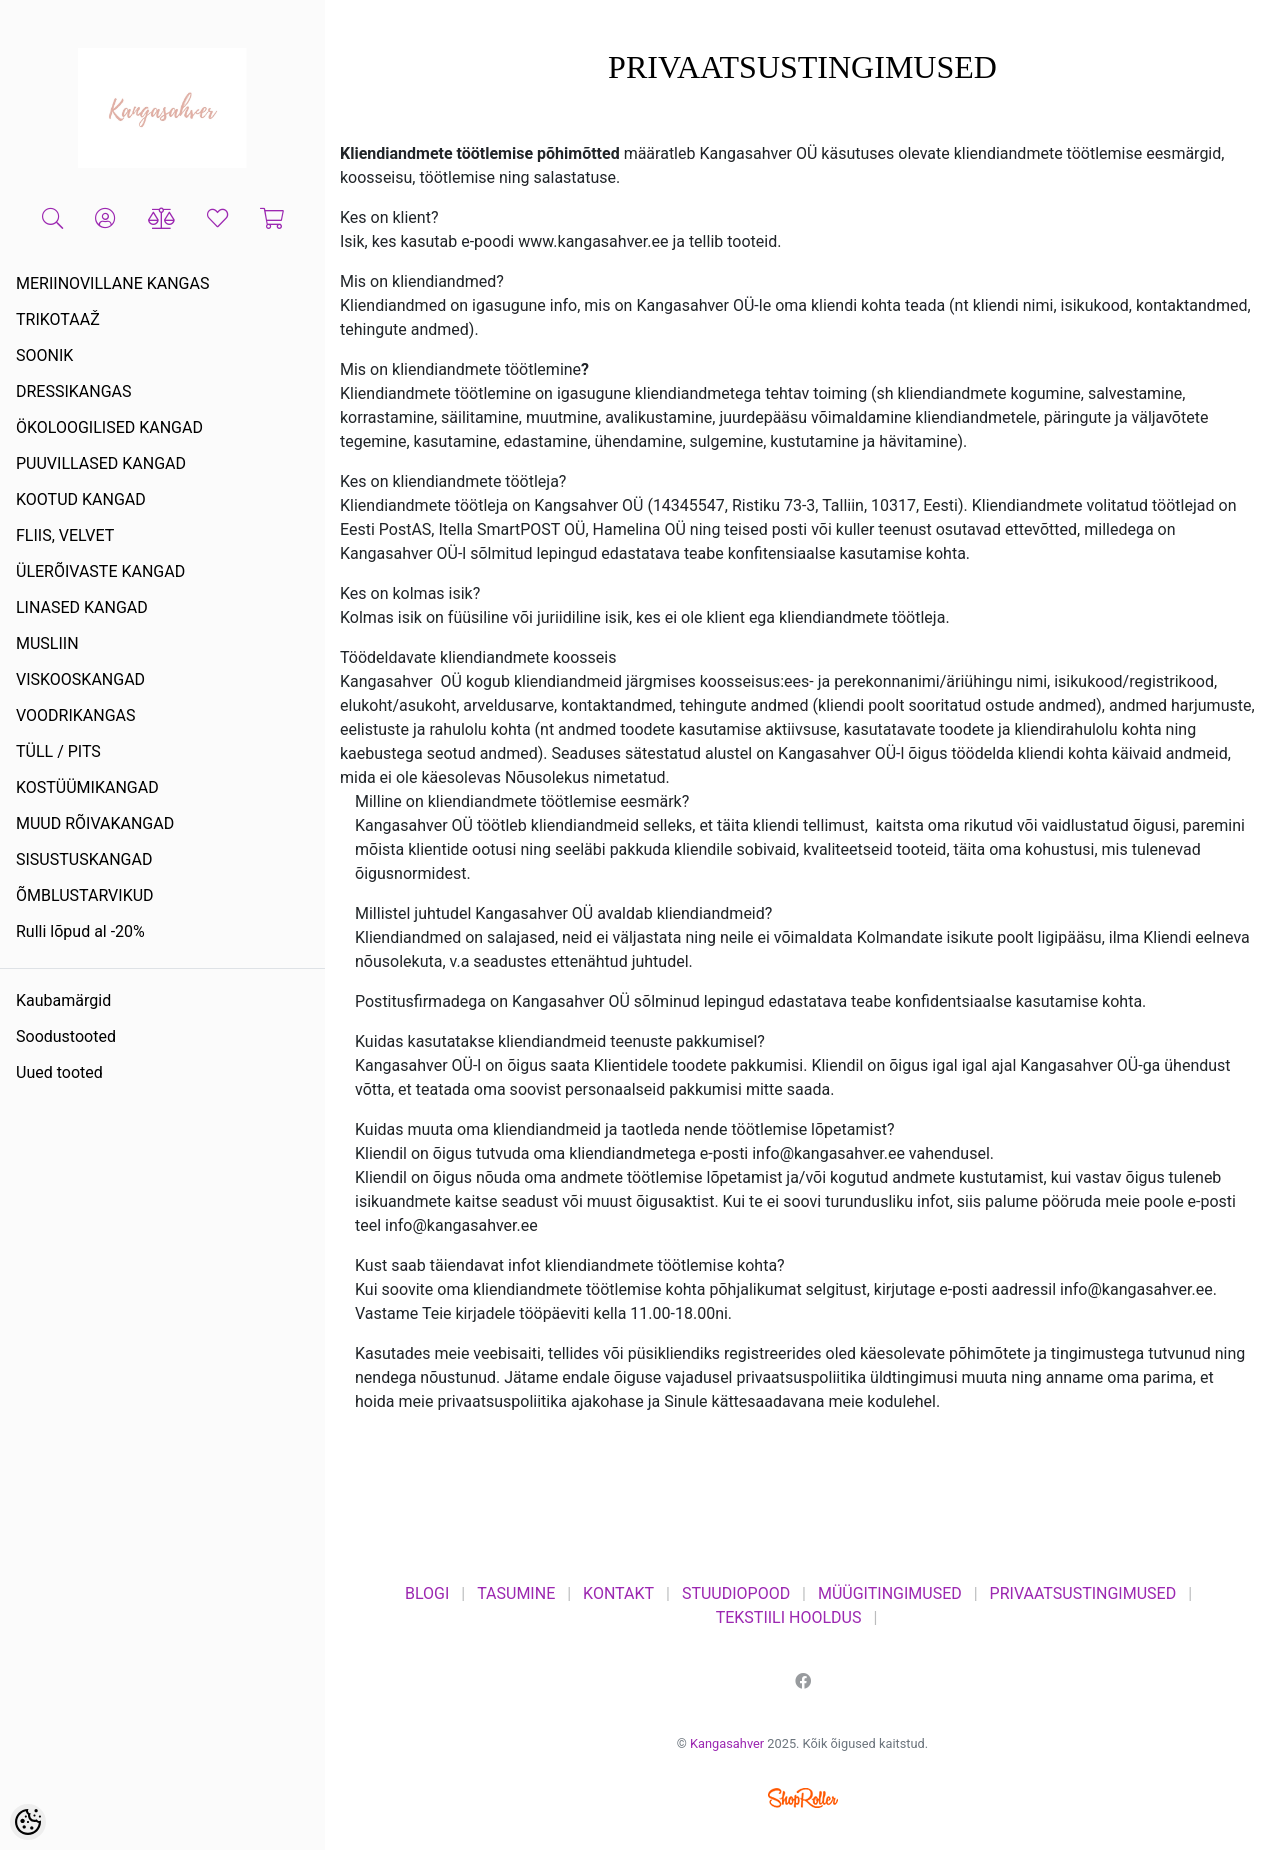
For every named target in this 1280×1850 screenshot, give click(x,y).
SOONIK (44, 355)
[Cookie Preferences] (28, 1822)
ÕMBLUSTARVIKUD (85, 895)
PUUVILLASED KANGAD (101, 463)
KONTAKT (618, 1593)
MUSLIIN (47, 643)
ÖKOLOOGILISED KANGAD (109, 427)
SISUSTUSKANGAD (84, 859)
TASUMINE (516, 1593)
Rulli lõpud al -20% (80, 931)
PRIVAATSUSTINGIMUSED (1083, 1593)
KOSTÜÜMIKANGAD (87, 787)
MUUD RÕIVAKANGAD (95, 823)
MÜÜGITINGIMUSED (890, 1593)
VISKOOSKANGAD (80, 679)
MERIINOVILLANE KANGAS (112, 283)
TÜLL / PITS (58, 751)
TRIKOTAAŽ (58, 319)
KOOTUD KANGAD (81, 499)
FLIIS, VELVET (65, 535)
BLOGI (427, 1593)
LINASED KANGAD (82, 607)
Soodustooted (66, 1036)
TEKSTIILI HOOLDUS (789, 1617)
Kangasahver (727, 1743)
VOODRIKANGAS (76, 715)
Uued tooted (59, 1072)
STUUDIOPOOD (736, 1593)
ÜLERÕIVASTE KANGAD (100, 571)
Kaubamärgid (63, 1000)
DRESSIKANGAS (74, 391)
